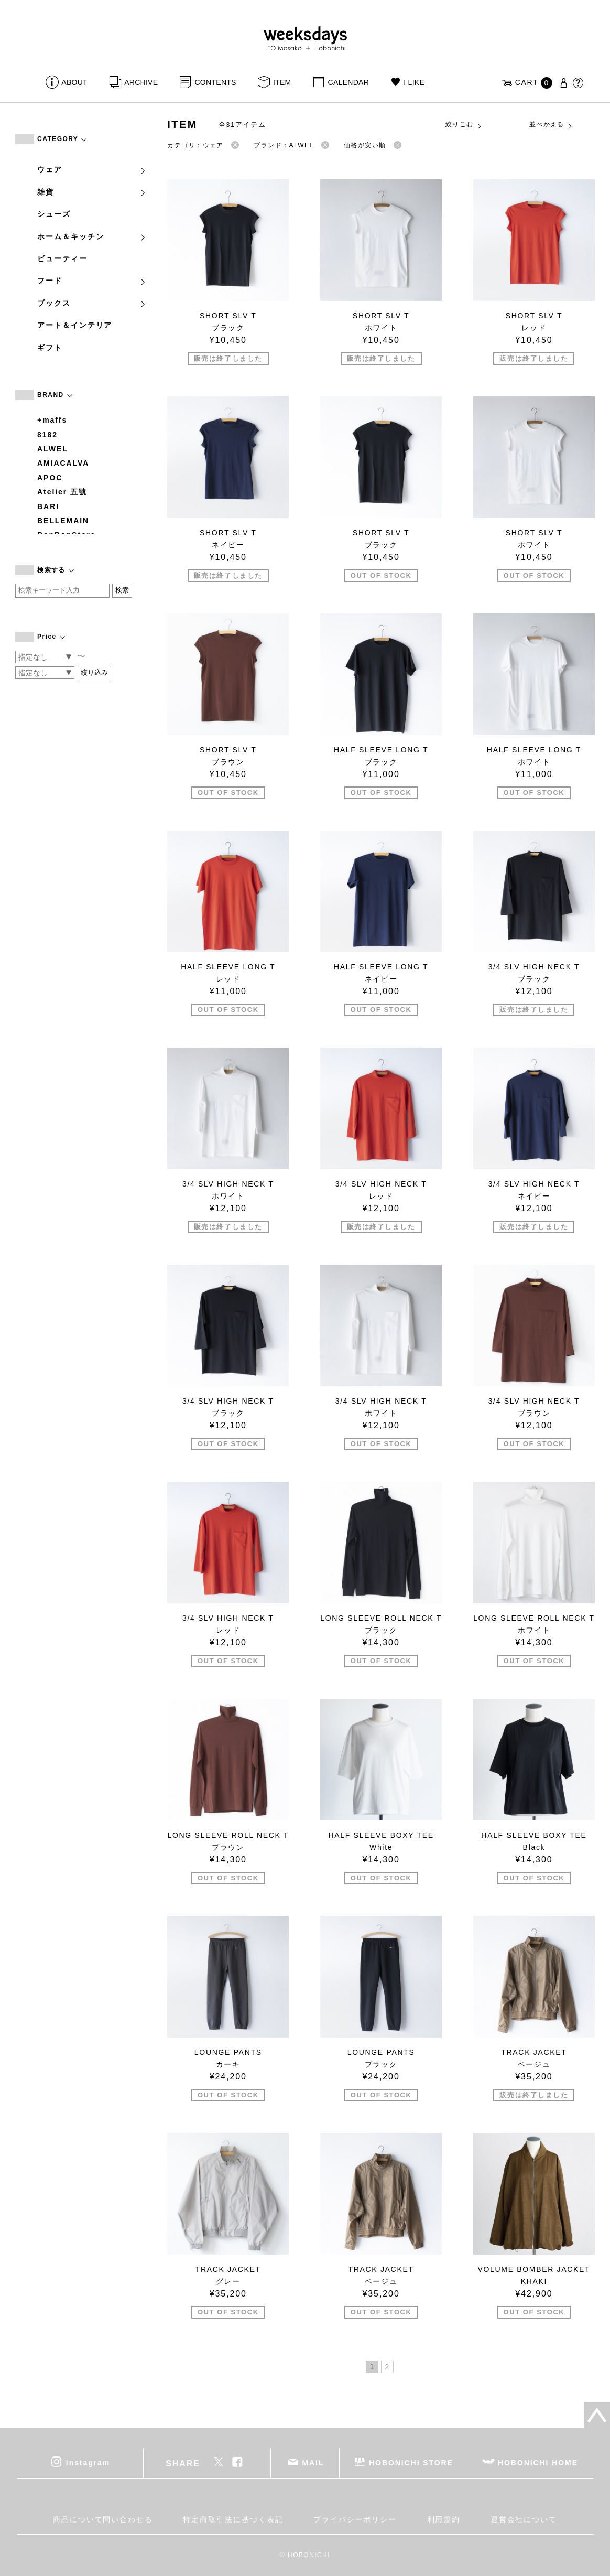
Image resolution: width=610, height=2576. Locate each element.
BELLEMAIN (63, 520)
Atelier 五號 (62, 492)
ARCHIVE (141, 82)
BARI (48, 506)
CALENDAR (348, 82)
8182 (47, 434)
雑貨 (92, 192)
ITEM (282, 82)
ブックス (92, 303)
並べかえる (551, 125)
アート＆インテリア (74, 325)
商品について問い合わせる (103, 2519)
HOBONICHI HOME (538, 2463)
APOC (49, 477)
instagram (88, 2463)
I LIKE (414, 82)
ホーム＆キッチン (92, 236)
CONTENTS (215, 82)
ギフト (49, 347)
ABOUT (74, 82)
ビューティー (62, 258)
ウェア (92, 169)
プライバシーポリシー (355, 2519)
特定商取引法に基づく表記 (233, 2519)
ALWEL (52, 449)
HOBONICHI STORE (411, 2463)
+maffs (52, 420)
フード (92, 280)
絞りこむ (463, 125)
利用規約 (444, 2519)
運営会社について (524, 2519)
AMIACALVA (63, 463)
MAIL (313, 2463)
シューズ (54, 214)
